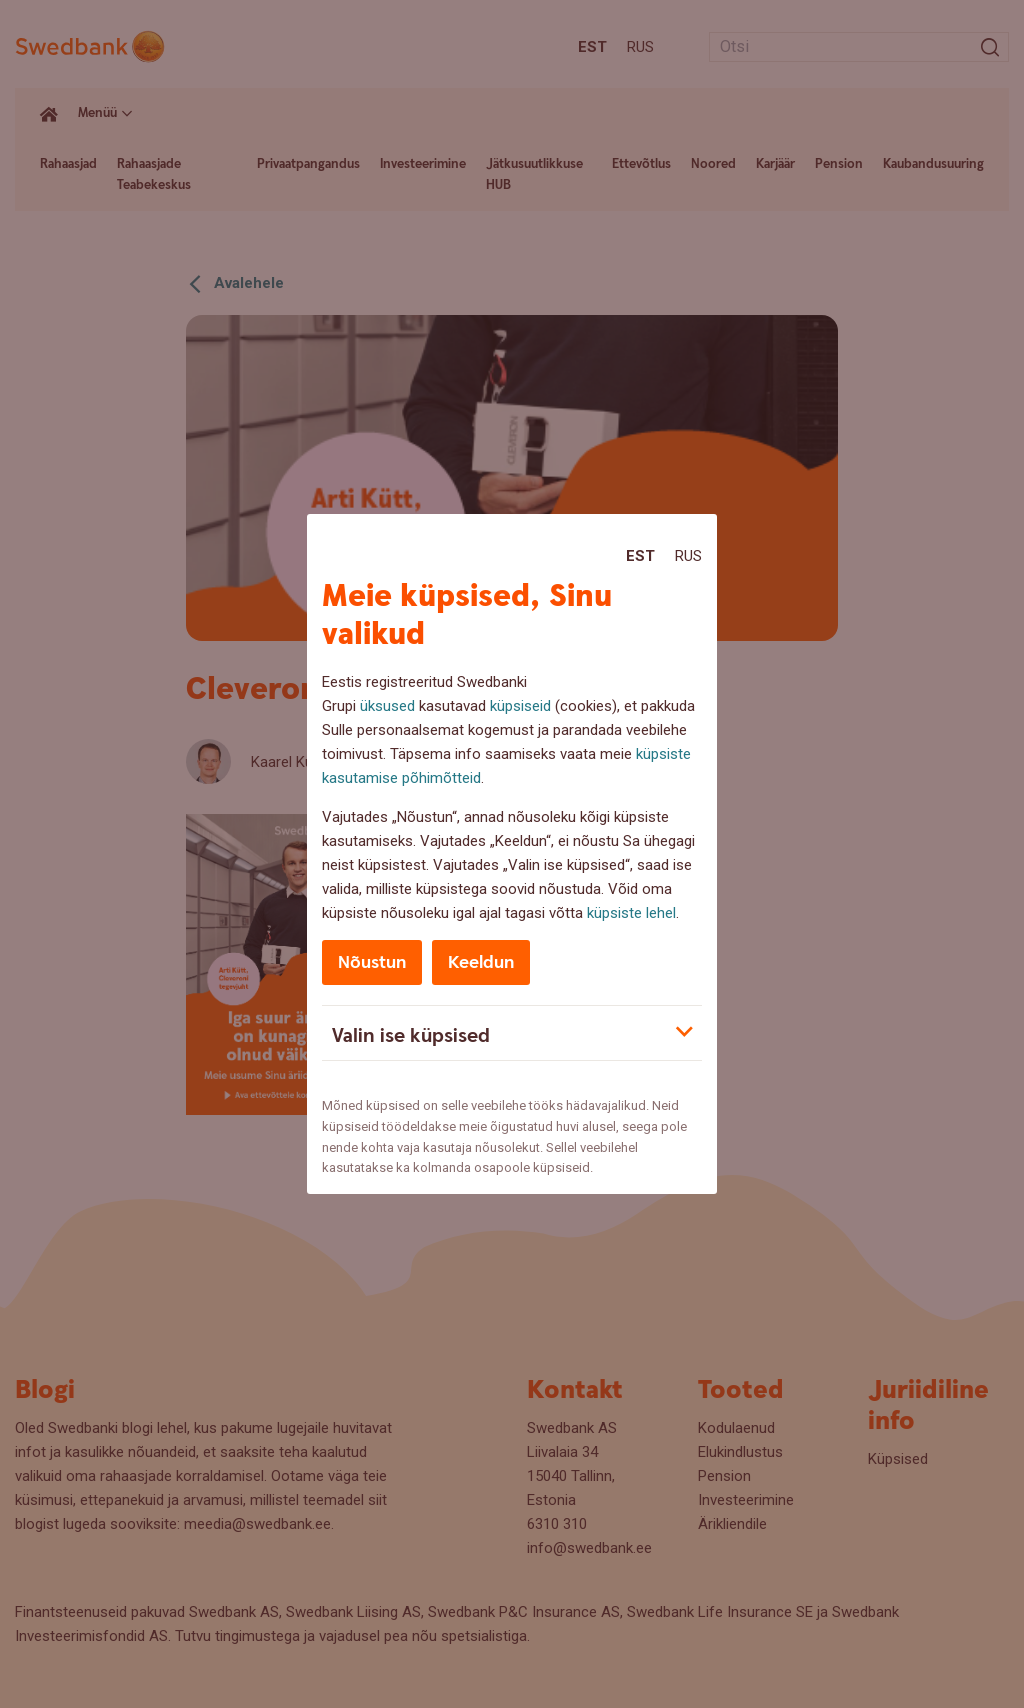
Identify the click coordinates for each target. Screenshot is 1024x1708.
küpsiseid (520, 706)
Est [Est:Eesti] (640, 556)
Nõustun (372, 962)
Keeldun (481, 962)
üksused (387, 706)
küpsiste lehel (631, 913)
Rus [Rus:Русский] (688, 556)
